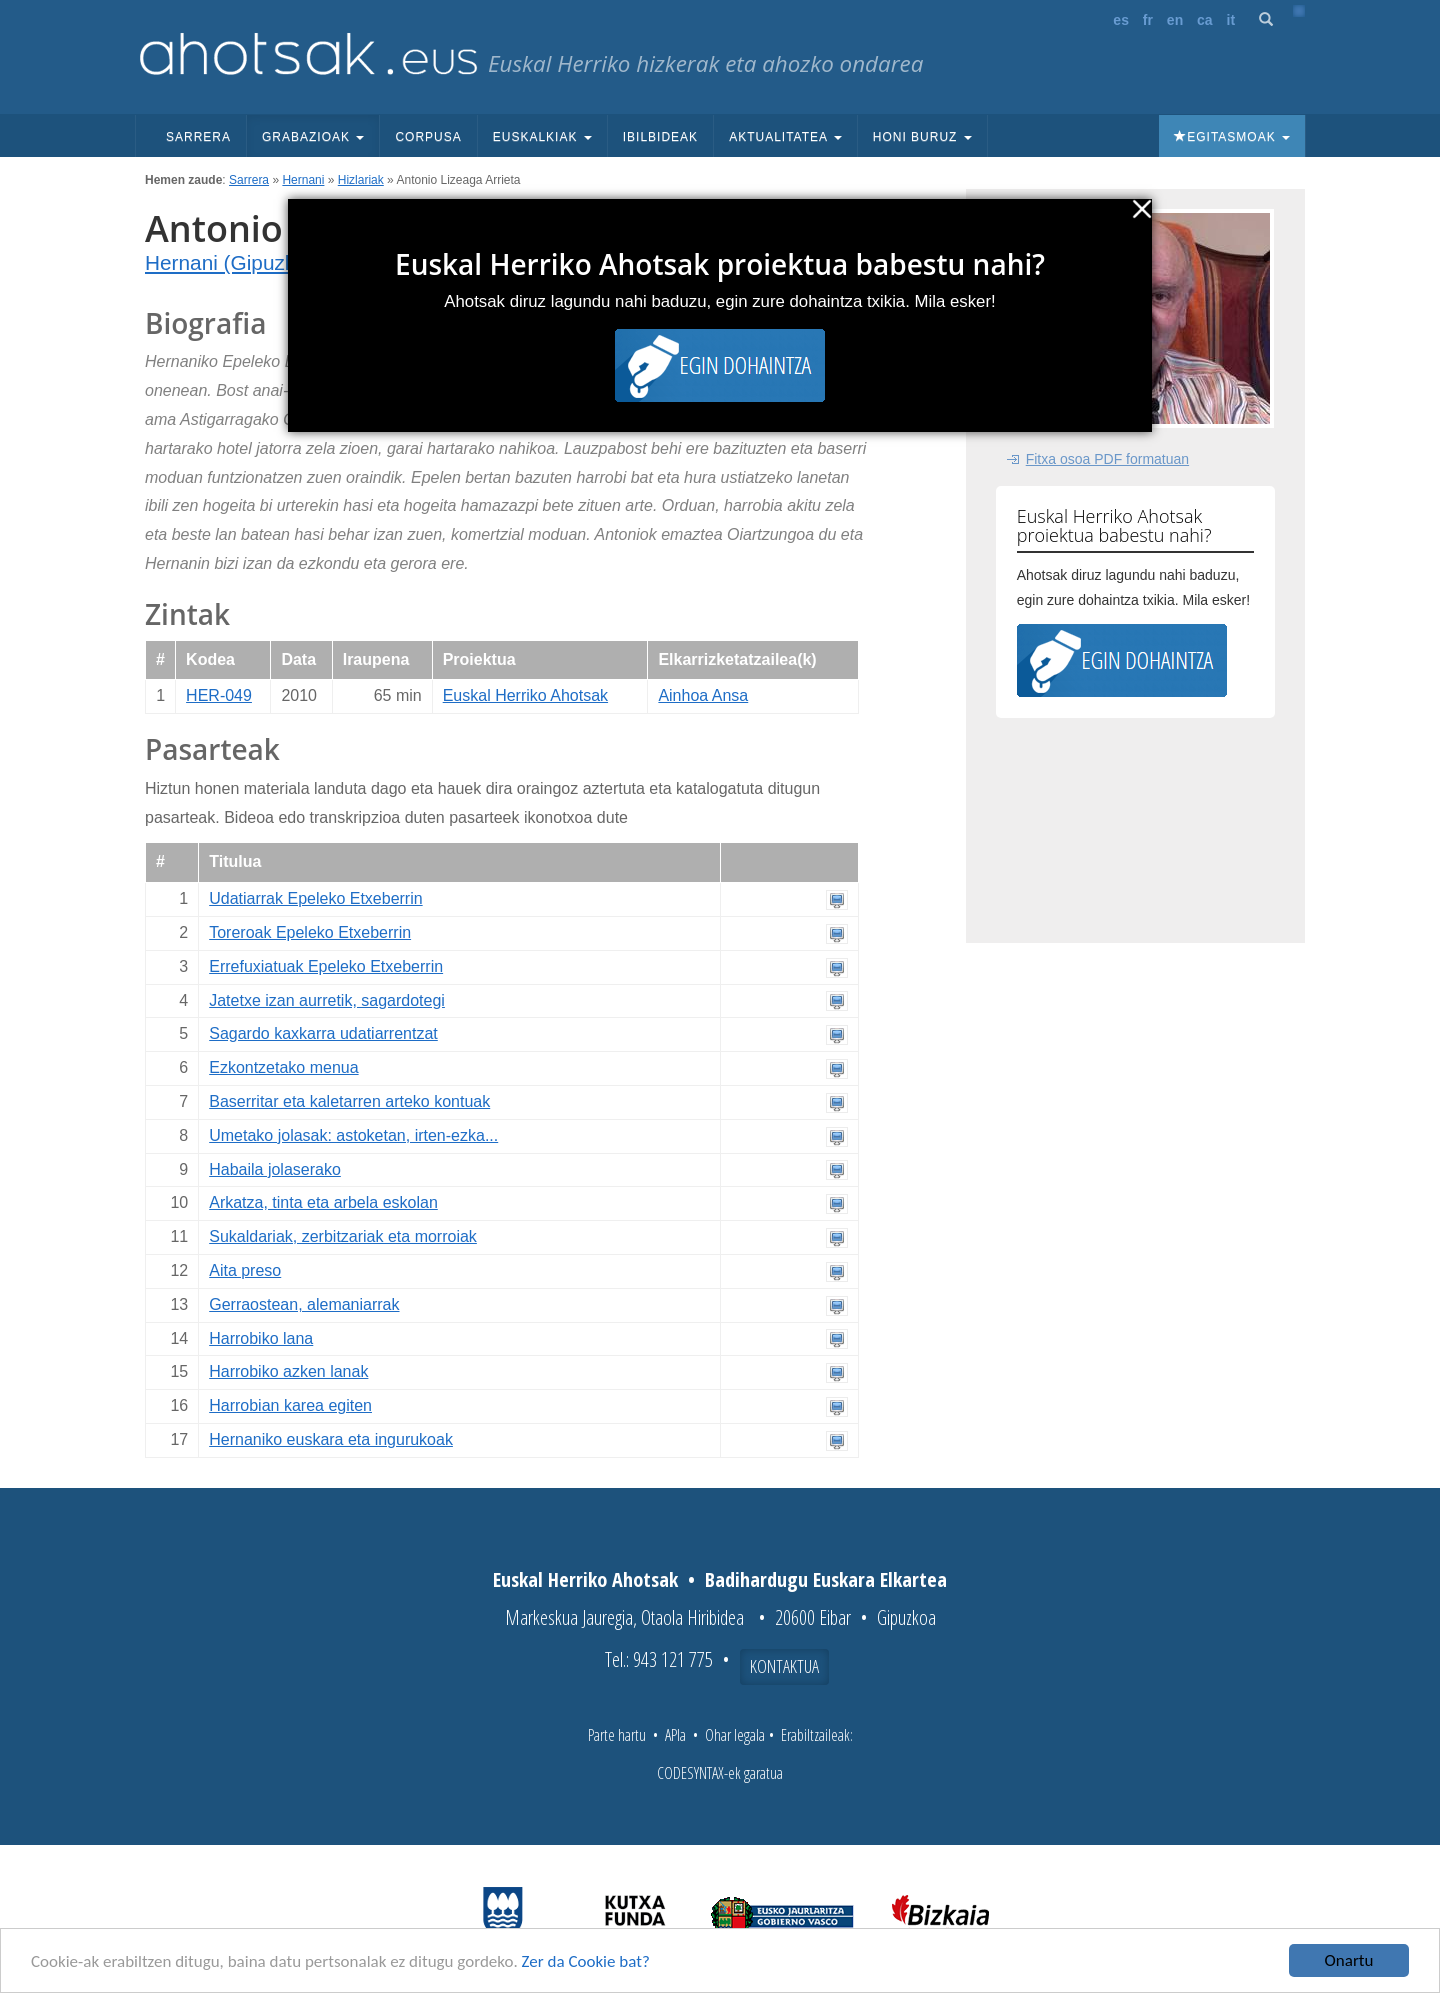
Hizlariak (361, 180)
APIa (675, 1735)
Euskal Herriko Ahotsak (525, 695)
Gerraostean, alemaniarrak (304, 1304)
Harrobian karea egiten (290, 1405)
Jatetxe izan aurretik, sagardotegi (327, 1000)
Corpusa (428, 137)
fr (1148, 20)
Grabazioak (313, 137)
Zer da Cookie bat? (586, 1961)
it (1231, 20)
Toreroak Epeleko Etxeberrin (310, 932)
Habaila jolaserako (275, 1169)
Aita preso (245, 1270)
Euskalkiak (542, 137)
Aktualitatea (785, 137)
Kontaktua (784, 1666)
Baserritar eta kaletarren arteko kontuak (349, 1101)
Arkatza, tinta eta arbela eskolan (323, 1202)
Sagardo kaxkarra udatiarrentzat (323, 1033)
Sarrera (198, 137)
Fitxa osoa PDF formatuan (1107, 459)
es (1121, 20)
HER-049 (219, 695)
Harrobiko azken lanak (288, 1371)
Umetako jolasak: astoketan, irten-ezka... (353, 1135)
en (1175, 20)
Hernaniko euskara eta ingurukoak (331, 1439)
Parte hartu (617, 1735)
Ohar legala (735, 1735)
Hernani (303, 180)
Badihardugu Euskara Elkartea (826, 1579)
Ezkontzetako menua (283, 1067)
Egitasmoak (1232, 137)
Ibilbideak (660, 137)
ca (1205, 20)
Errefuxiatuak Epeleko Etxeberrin (326, 966)
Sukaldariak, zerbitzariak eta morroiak (343, 1236)
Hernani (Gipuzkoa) (235, 262)
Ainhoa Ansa (703, 695)
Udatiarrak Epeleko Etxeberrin (315, 898)
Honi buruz (922, 137)
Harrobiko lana (261, 1338)
